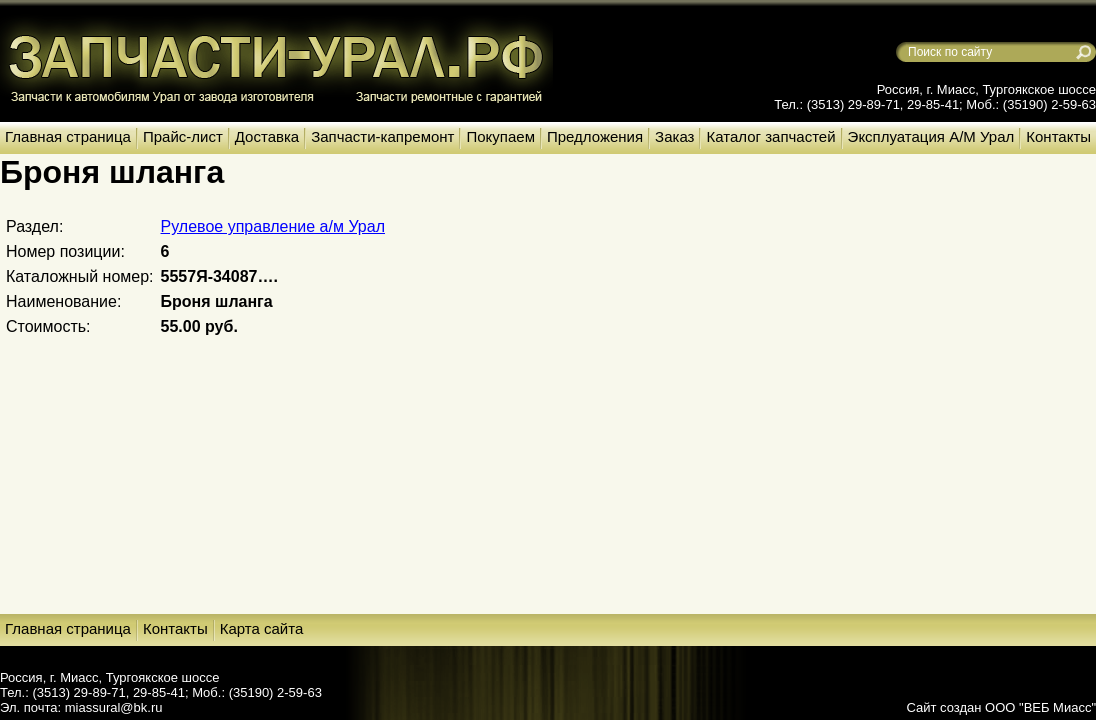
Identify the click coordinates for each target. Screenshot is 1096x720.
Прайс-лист (183, 136)
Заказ (674, 136)
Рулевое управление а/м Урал (273, 226)
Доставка (267, 136)
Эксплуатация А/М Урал (931, 136)
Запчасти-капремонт (382, 136)
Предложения (595, 136)
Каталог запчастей (770, 136)
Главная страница (68, 136)
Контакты (1058, 136)
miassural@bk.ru (114, 707)
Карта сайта (262, 628)
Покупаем (500, 136)
